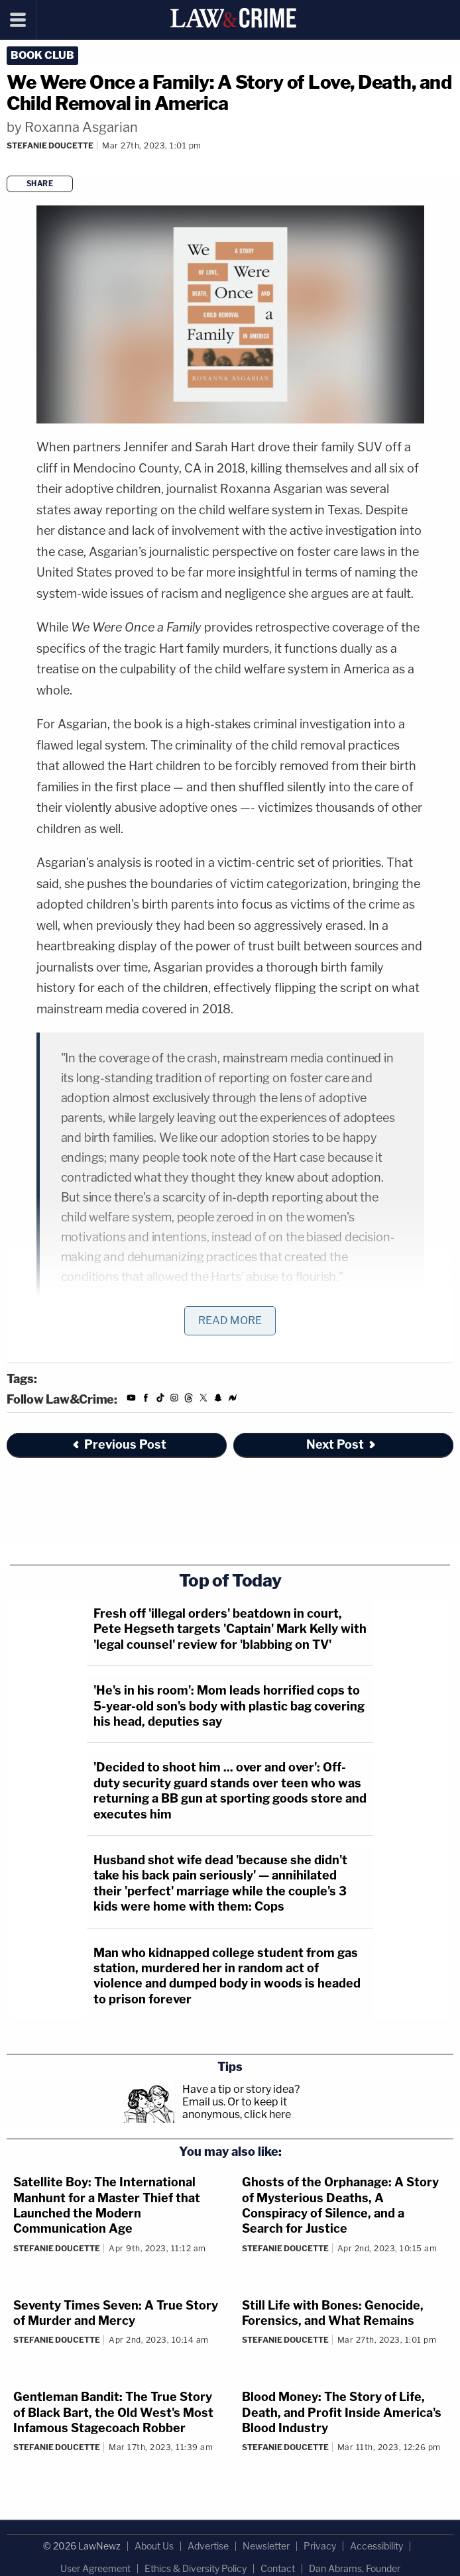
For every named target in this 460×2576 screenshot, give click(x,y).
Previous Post (118, 1444)
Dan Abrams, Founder (354, 2568)
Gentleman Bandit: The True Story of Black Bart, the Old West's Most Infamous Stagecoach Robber (113, 2412)
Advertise (208, 2545)
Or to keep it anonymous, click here (236, 2108)
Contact (277, 2568)
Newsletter (266, 2545)
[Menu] (18, 20)
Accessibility (376, 2545)
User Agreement (95, 2568)
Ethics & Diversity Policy (195, 2568)
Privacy (320, 2545)
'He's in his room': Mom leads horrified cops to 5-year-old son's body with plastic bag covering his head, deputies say (229, 1705)
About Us (154, 2545)
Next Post (341, 1444)
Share (40, 183)
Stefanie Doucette (50, 145)
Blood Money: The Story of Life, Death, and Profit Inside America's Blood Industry (341, 2412)
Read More (230, 1320)
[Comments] (9, 163)
